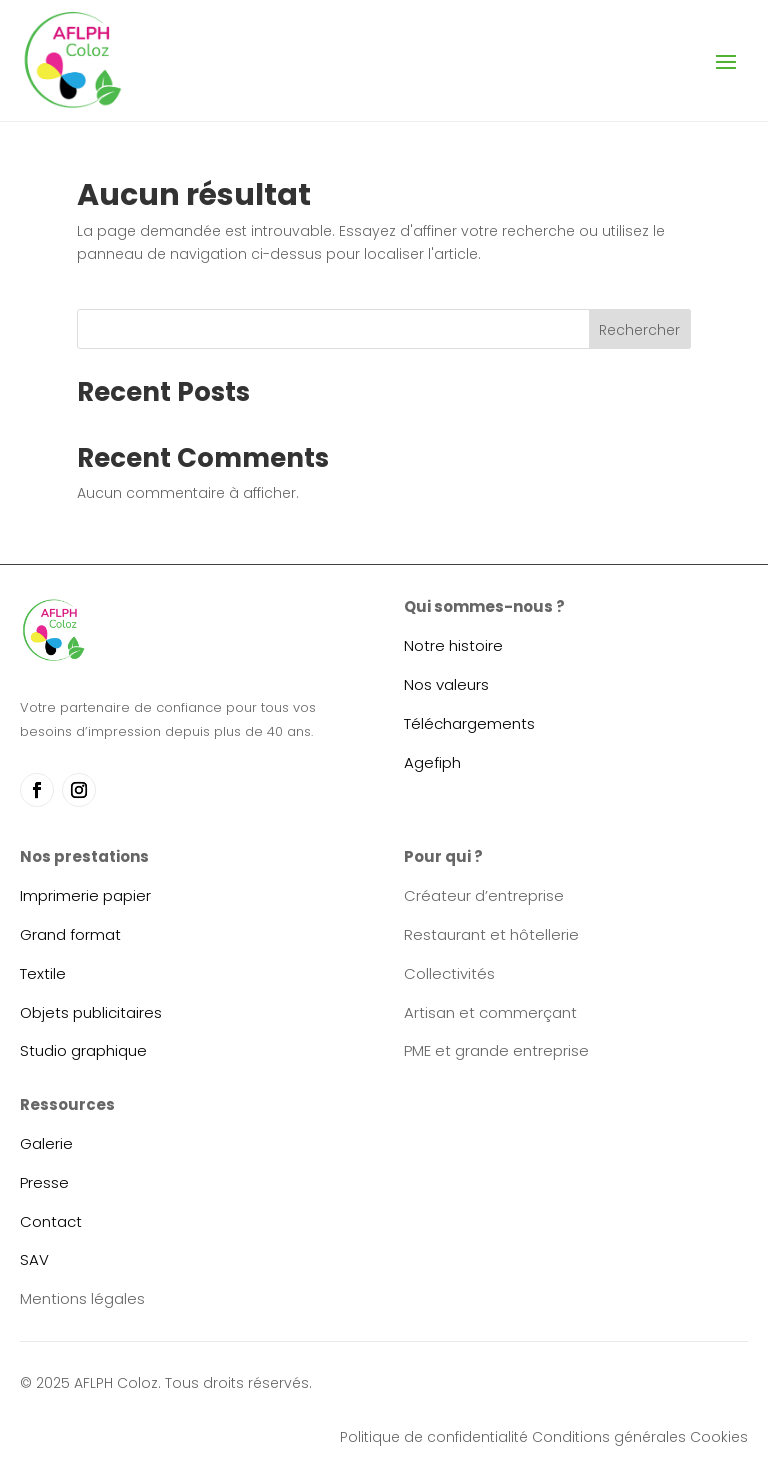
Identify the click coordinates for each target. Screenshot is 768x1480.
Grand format (70, 934)
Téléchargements (469, 723)
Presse (44, 1182)
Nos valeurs (446, 684)
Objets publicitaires (91, 1012)
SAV (34, 1259)
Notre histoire (453, 645)
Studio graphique (83, 1050)
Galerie (46, 1143)
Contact (51, 1221)
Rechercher (639, 330)
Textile (43, 973)
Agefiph (432, 762)
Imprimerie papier (85, 895)
